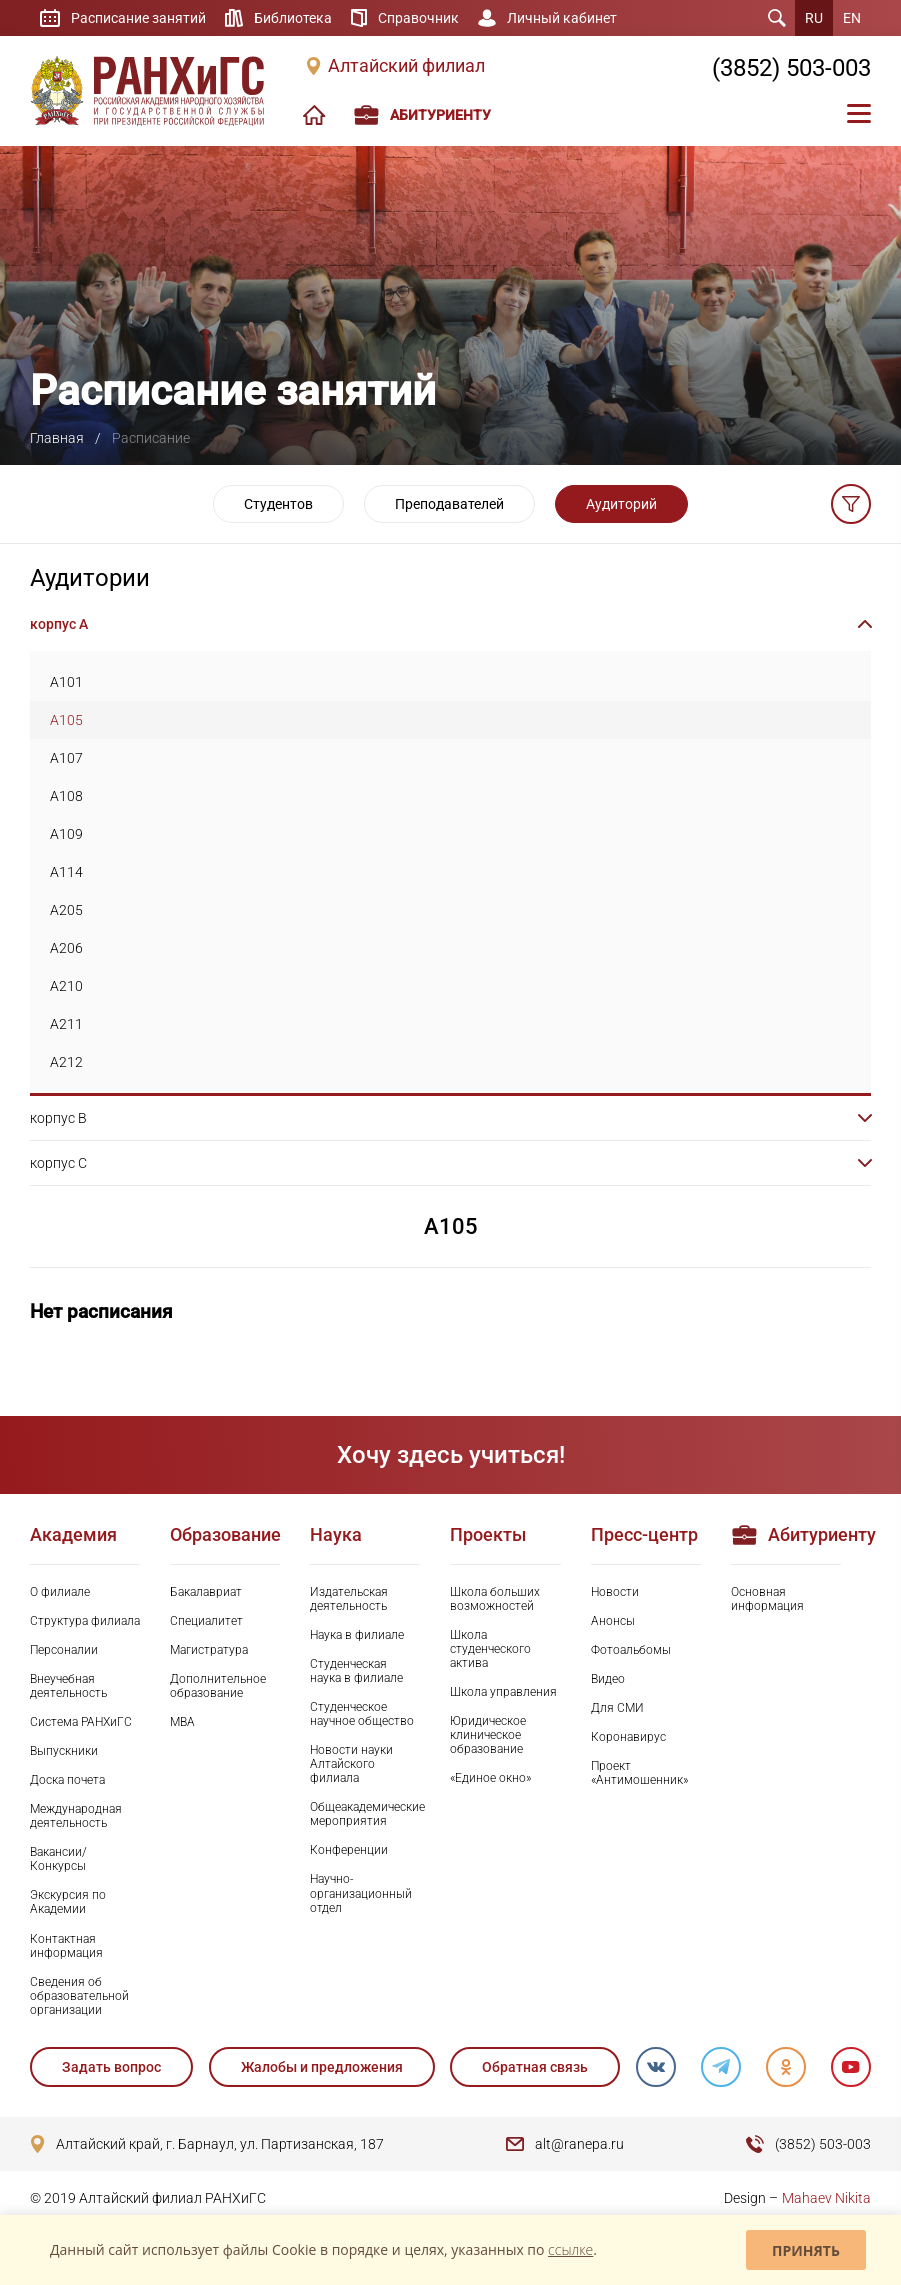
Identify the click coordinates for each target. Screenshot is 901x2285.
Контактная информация (66, 1946)
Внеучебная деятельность (68, 1686)
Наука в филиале (357, 1635)
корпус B (58, 1118)
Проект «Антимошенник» (639, 1773)
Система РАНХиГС (81, 1722)
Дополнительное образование (218, 1686)
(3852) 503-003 (791, 68)
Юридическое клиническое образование (488, 1735)
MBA (182, 1722)
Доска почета (67, 1780)
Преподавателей (449, 504)
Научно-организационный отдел (361, 1893)
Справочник (418, 18)
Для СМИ (617, 1708)
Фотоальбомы (631, 1650)
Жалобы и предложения (322, 2067)
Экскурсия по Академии (68, 1902)
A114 (66, 872)
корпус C (58, 1163)
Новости (615, 1592)
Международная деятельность (76, 1816)
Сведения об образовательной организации (79, 1996)
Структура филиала (85, 1621)
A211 (66, 1024)
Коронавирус (628, 1737)
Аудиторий (621, 504)
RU (814, 18)
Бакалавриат (206, 1592)
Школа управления (503, 1692)
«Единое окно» (490, 1778)
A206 (66, 948)
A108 (66, 796)
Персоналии (64, 1650)
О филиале (60, 1592)
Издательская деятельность (349, 1599)
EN (852, 18)
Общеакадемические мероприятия (365, 1814)
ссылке (570, 2249)
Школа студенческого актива (490, 1649)
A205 (66, 910)
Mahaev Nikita (826, 2198)
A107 (66, 758)
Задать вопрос (111, 2067)
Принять (806, 2250)
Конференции (349, 1850)
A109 (66, 834)
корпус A (59, 624)
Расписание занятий (138, 18)
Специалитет (206, 1621)
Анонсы (613, 1621)
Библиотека (293, 18)
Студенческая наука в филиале (356, 1671)
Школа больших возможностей (495, 1599)
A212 (66, 1062)
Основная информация (767, 1599)
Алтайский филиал (406, 66)
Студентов (278, 504)
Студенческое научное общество (362, 1714)
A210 (66, 986)
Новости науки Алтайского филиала (351, 1764)
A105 (66, 720)
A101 (66, 682)
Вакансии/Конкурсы (58, 1859)
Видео (608, 1679)
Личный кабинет (562, 18)
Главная (57, 438)
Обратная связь (535, 2067)
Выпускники (64, 1751)
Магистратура (209, 1650)
